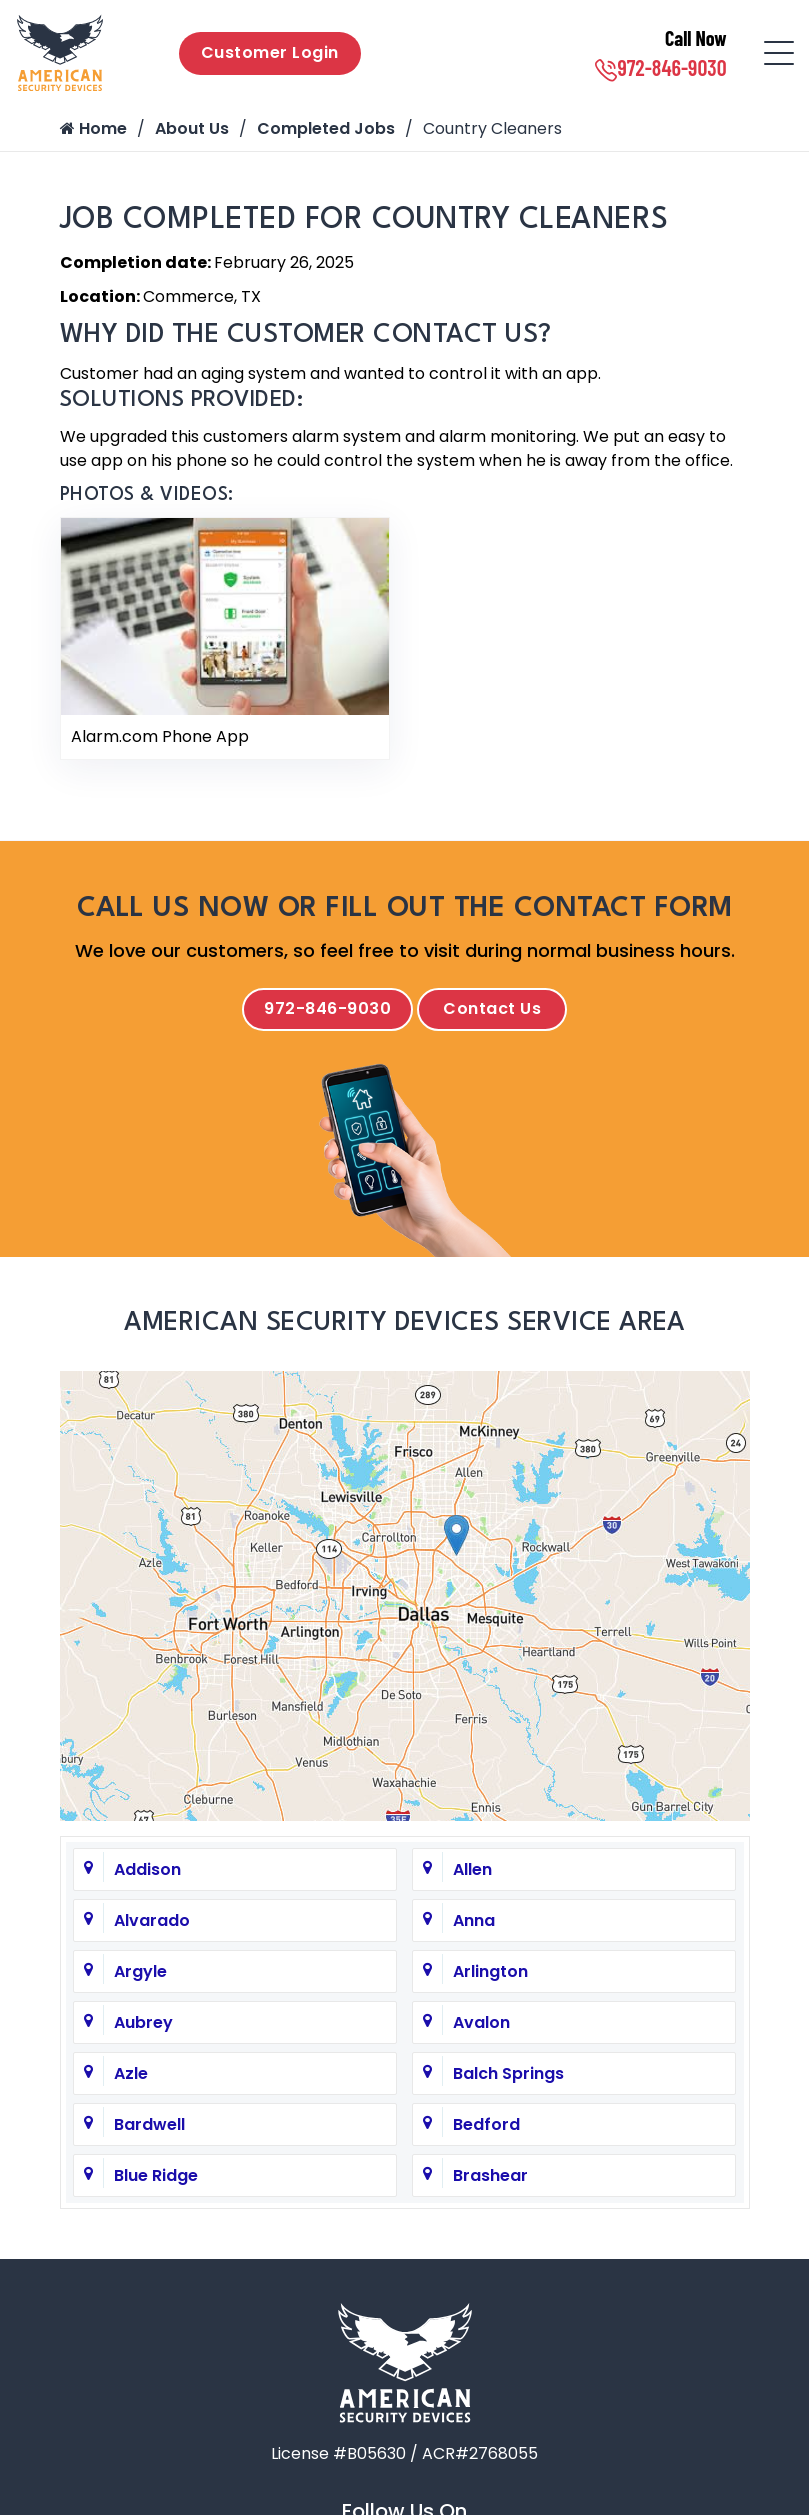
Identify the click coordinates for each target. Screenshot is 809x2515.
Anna (474, 1920)
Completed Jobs (326, 128)
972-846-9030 (660, 67)
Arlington (490, 1971)
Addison (147, 1869)
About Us (192, 128)
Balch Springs (508, 2073)
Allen (472, 1869)
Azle (131, 2073)
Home (93, 128)
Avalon (481, 2022)
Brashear (490, 2175)
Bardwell (149, 2124)
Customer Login (270, 52)
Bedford (486, 2124)
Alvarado (152, 1920)
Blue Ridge (156, 2175)
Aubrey (143, 2022)
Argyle (140, 1971)
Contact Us (492, 1008)
